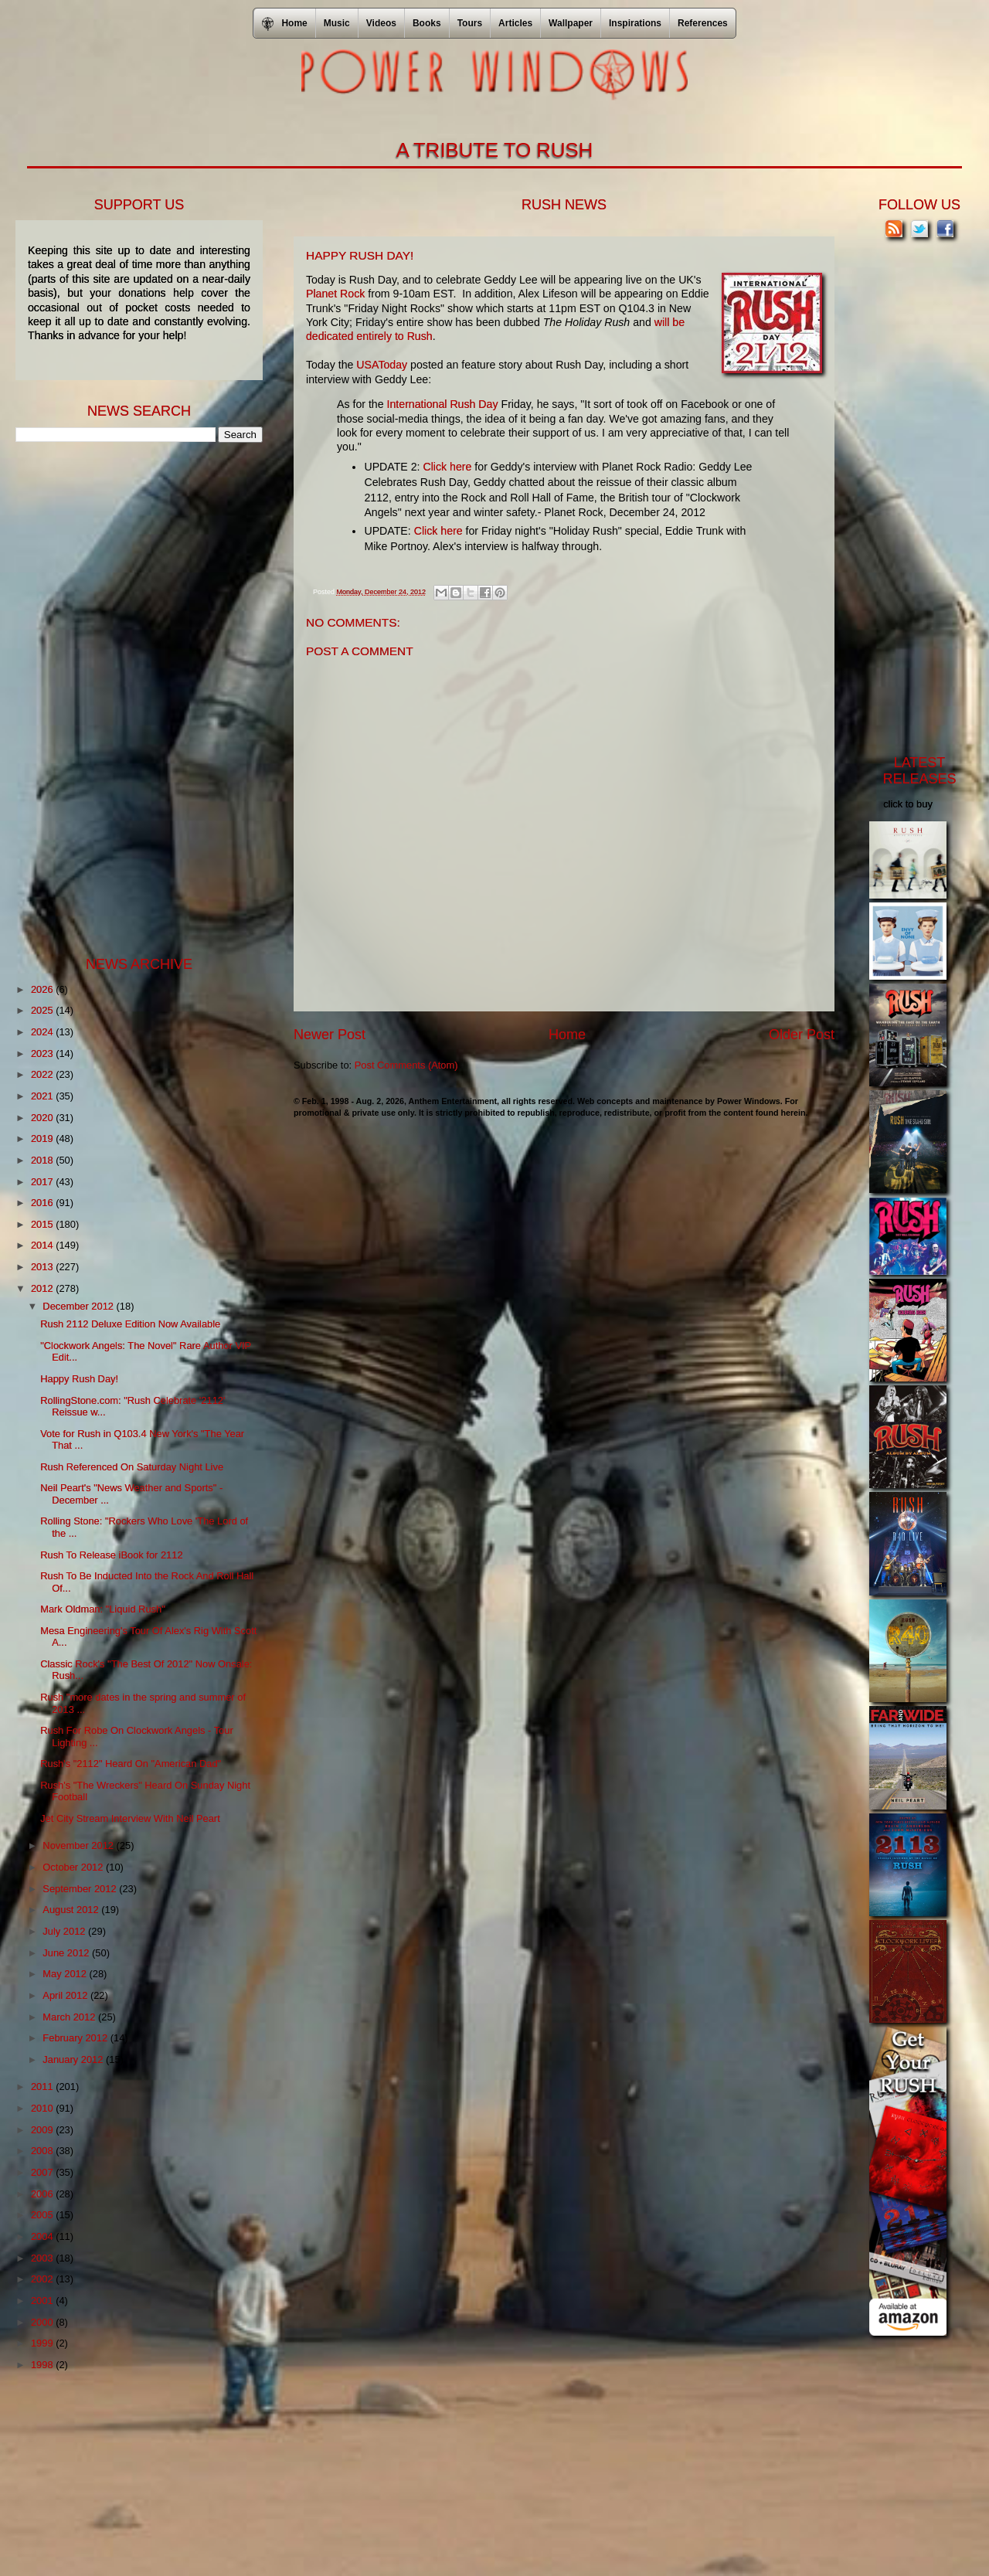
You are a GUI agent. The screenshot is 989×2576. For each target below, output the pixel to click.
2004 (43, 2236)
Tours (469, 23)
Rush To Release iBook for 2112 (111, 1555)
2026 (43, 989)
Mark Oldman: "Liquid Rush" (102, 1609)
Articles (515, 23)
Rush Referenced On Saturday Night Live (131, 1467)
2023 (43, 1053)
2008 (43, 2150)
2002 (43, 2279)
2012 (43, 1288)
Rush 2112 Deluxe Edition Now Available (130, 1324)
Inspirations (635, 23)
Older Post (801, 1034)
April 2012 (66, 1995)
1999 (43, 2343)
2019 (43, 1138)
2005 (43, 2215)
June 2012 (67, 1953)
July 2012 (65, 1931)
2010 (43, 2108)
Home (567, 1034)
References (703, 23)
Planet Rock (335, 293)
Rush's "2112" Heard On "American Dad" (130, 1763)
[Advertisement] (131, 697)
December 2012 (79, 1306)
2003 (43, 2258)
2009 (43, 2130)
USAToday (381, 365)
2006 (43, 2194)
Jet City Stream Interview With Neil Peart (130, 1818)
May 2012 (65, 1974)
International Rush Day (442, 404)
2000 (43, 2322)
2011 (43, 2086)
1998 (43, 2364)
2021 (43, 1096)
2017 (43, 1182)
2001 (43, 2300)
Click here (447, 466)
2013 (43, 1267)
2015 (43, 1224)
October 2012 (74, 1867)
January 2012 (74, 2059)
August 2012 (71, 1909)
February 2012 (76, 2038)
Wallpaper (571, 23)
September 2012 (80, 1889)
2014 (43, 1245)
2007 (43, 2172)
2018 (43, 1160)
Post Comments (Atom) (406, 1065)
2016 (43, 1202)
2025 (43, 1010)
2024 (43, 1032)
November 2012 (79, 1845)
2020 (43, 1117)
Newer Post (329, 1034)
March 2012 (70, 2017)
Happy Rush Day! (79, 1379)
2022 (43, 1074)
